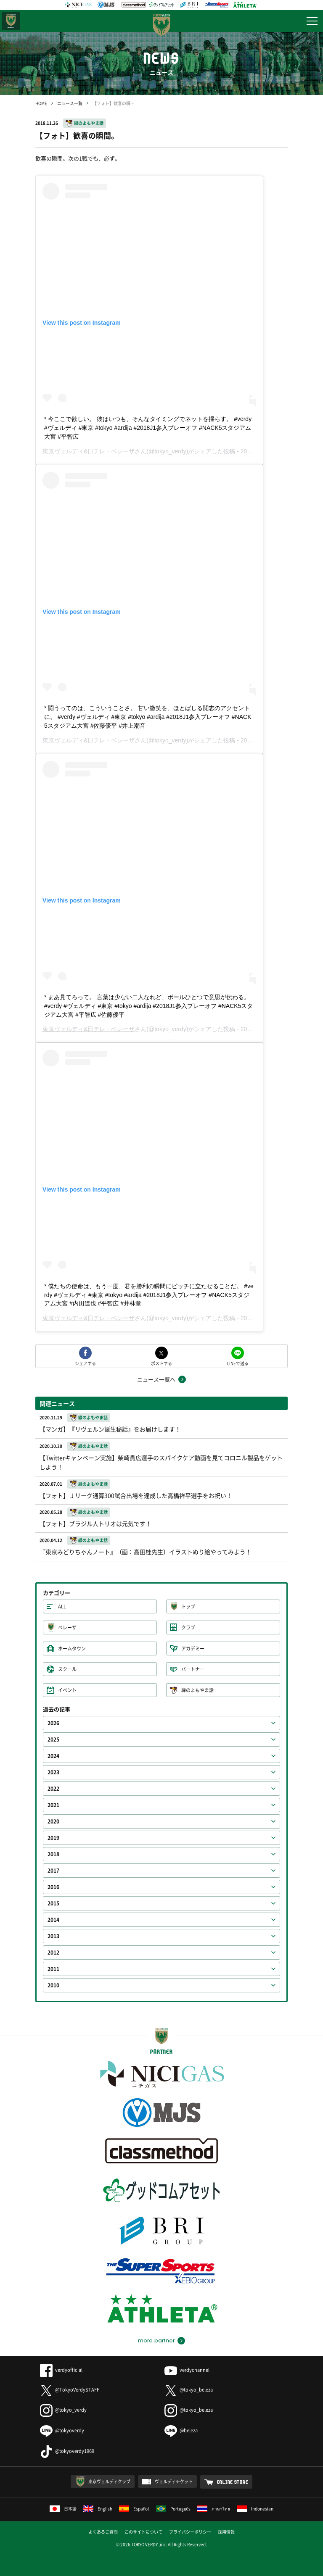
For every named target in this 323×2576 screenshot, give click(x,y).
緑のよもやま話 (88, 123)
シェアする (85, 1363)
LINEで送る (238, 1363)
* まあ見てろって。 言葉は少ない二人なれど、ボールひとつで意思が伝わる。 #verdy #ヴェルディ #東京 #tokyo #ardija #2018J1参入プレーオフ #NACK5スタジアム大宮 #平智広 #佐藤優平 (148, 1006)
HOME (41, 103)
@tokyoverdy (62, 2430)
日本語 (63, 2508)
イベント (67, 1690)
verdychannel (186, 2369)
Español (134, 2508)
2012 (53, 1952)
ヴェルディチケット (174, 2481)
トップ (188, 1606)
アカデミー (192, 1648)
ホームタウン (72, 1648)
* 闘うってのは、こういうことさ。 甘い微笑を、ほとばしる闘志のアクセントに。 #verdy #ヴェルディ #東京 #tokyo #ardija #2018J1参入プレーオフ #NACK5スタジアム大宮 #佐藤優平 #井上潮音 (148, 717)
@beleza (181, 2430)
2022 (53, 1788)
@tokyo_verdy (63, 2409)
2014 (53, 1919)
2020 (53, 1821)
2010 (53, 1985)
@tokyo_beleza (188, 2389)
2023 (53, 1772)
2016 (53, 1887)
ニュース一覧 (69, 103)
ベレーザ (67, 1627)
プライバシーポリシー (190, 2532)
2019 (53, 1838)
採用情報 (226, 2532)
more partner (156, 2340)
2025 (53, 1739)
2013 (53, 1936)
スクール (67, 1669)
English (97, 2508)
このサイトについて (143, 2532)
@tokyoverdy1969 (67, 2451)
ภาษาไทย (213, 2508)
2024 (53, 1756)
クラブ (188, 1627)
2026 (53, 1723)
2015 (53, 1903)
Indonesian (255, 2508)
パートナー (192, 1669)
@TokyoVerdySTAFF (69, 2389)
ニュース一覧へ (156, 1379)
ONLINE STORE (233, 2481)
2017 (53, 1870)
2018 (53, 1854)
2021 (53, 1805)
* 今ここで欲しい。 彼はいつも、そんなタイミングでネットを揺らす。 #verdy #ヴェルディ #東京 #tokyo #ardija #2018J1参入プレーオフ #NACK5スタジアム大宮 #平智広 (148, 428)
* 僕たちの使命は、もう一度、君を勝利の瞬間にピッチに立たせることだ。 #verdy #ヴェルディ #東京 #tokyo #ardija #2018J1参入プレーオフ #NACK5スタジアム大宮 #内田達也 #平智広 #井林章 (149, 1295)
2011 (53, 1969)
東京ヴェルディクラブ (109, 2481)
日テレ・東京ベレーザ (11, 21)
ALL (62, 1606)
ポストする (161, 1363)
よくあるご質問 (103, 2532)
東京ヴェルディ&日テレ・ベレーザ (88, 451)
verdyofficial (61, 2369)
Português (173, 2508)
